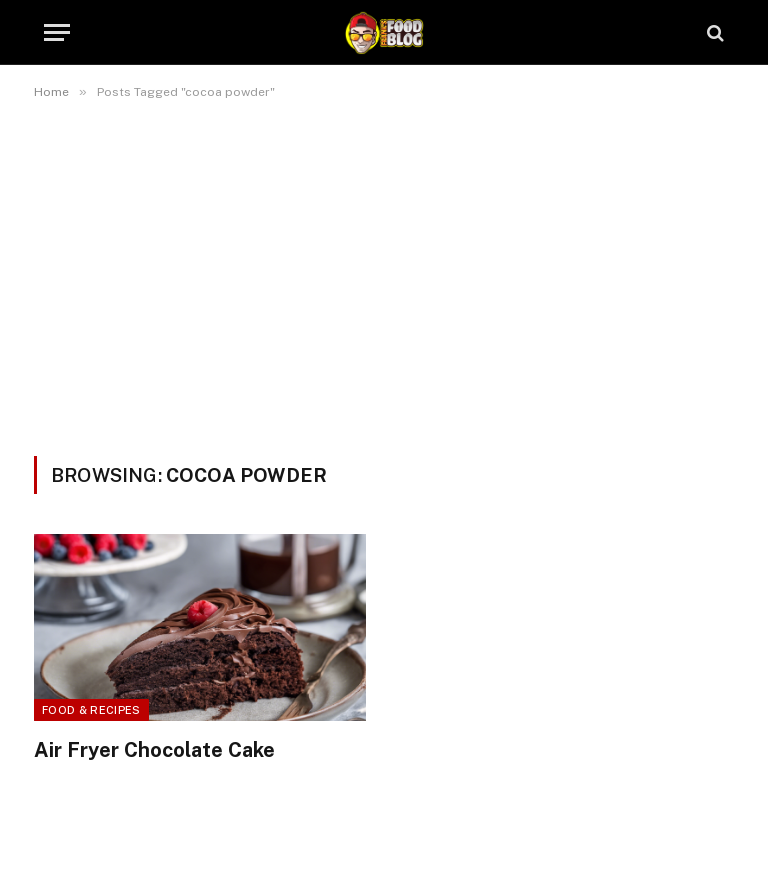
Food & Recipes (91, 710)
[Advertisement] (384, 274)
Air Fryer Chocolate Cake (154, 750)
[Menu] (57, 32)
